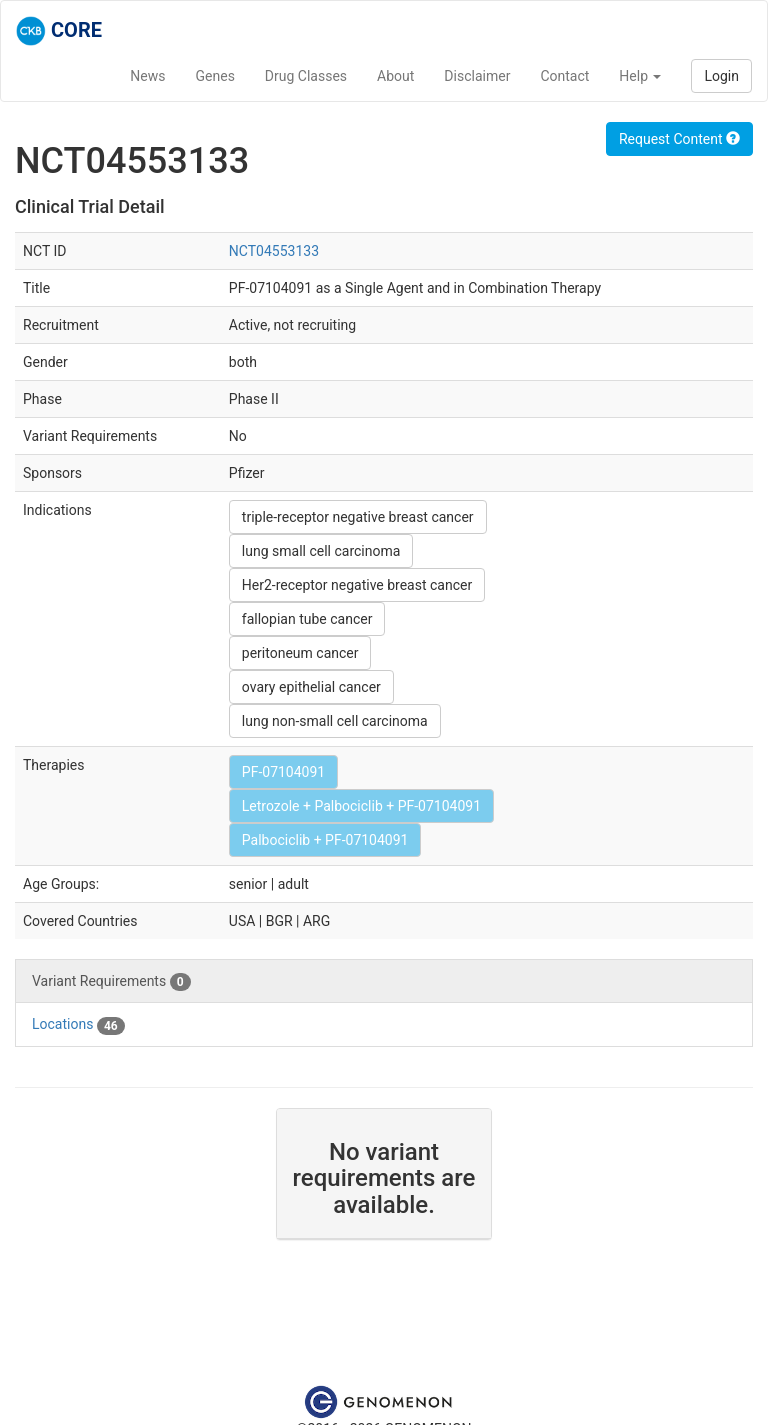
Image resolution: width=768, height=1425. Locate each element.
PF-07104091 (283, 772)
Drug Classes (306, 76)
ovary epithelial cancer (311, 687)
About (395, 76)
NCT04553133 (274, 251)
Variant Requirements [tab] (111, 982)
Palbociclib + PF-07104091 (325, 840)
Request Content (679, 139)
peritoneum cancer (300, 653)
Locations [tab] (78, 1025)
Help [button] (640, 76)
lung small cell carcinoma (321, 551)
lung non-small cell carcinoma (335, 721)
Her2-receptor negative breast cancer (357, 585)
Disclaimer (477, 76)
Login (721, 76)
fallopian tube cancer (307, 619)
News (147, 76)
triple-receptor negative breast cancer (358, 517)
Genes (215, 76)
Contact (564, 76)
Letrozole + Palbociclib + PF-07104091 (361, 806)
